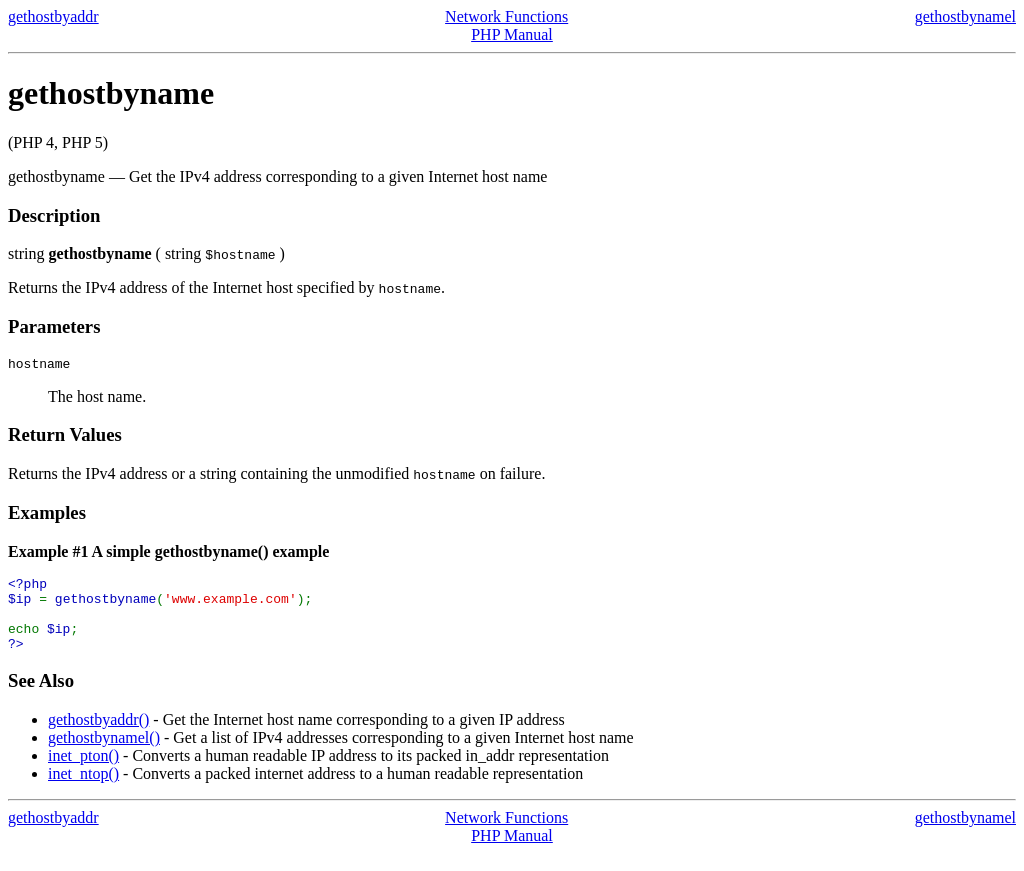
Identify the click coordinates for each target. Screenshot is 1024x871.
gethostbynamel (965, 16)
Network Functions (506, 16)
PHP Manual (512, 34)
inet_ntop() (83, 791)
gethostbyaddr (53, 16)
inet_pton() (83, 773)
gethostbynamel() (104, 755)
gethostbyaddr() (98, 737)
